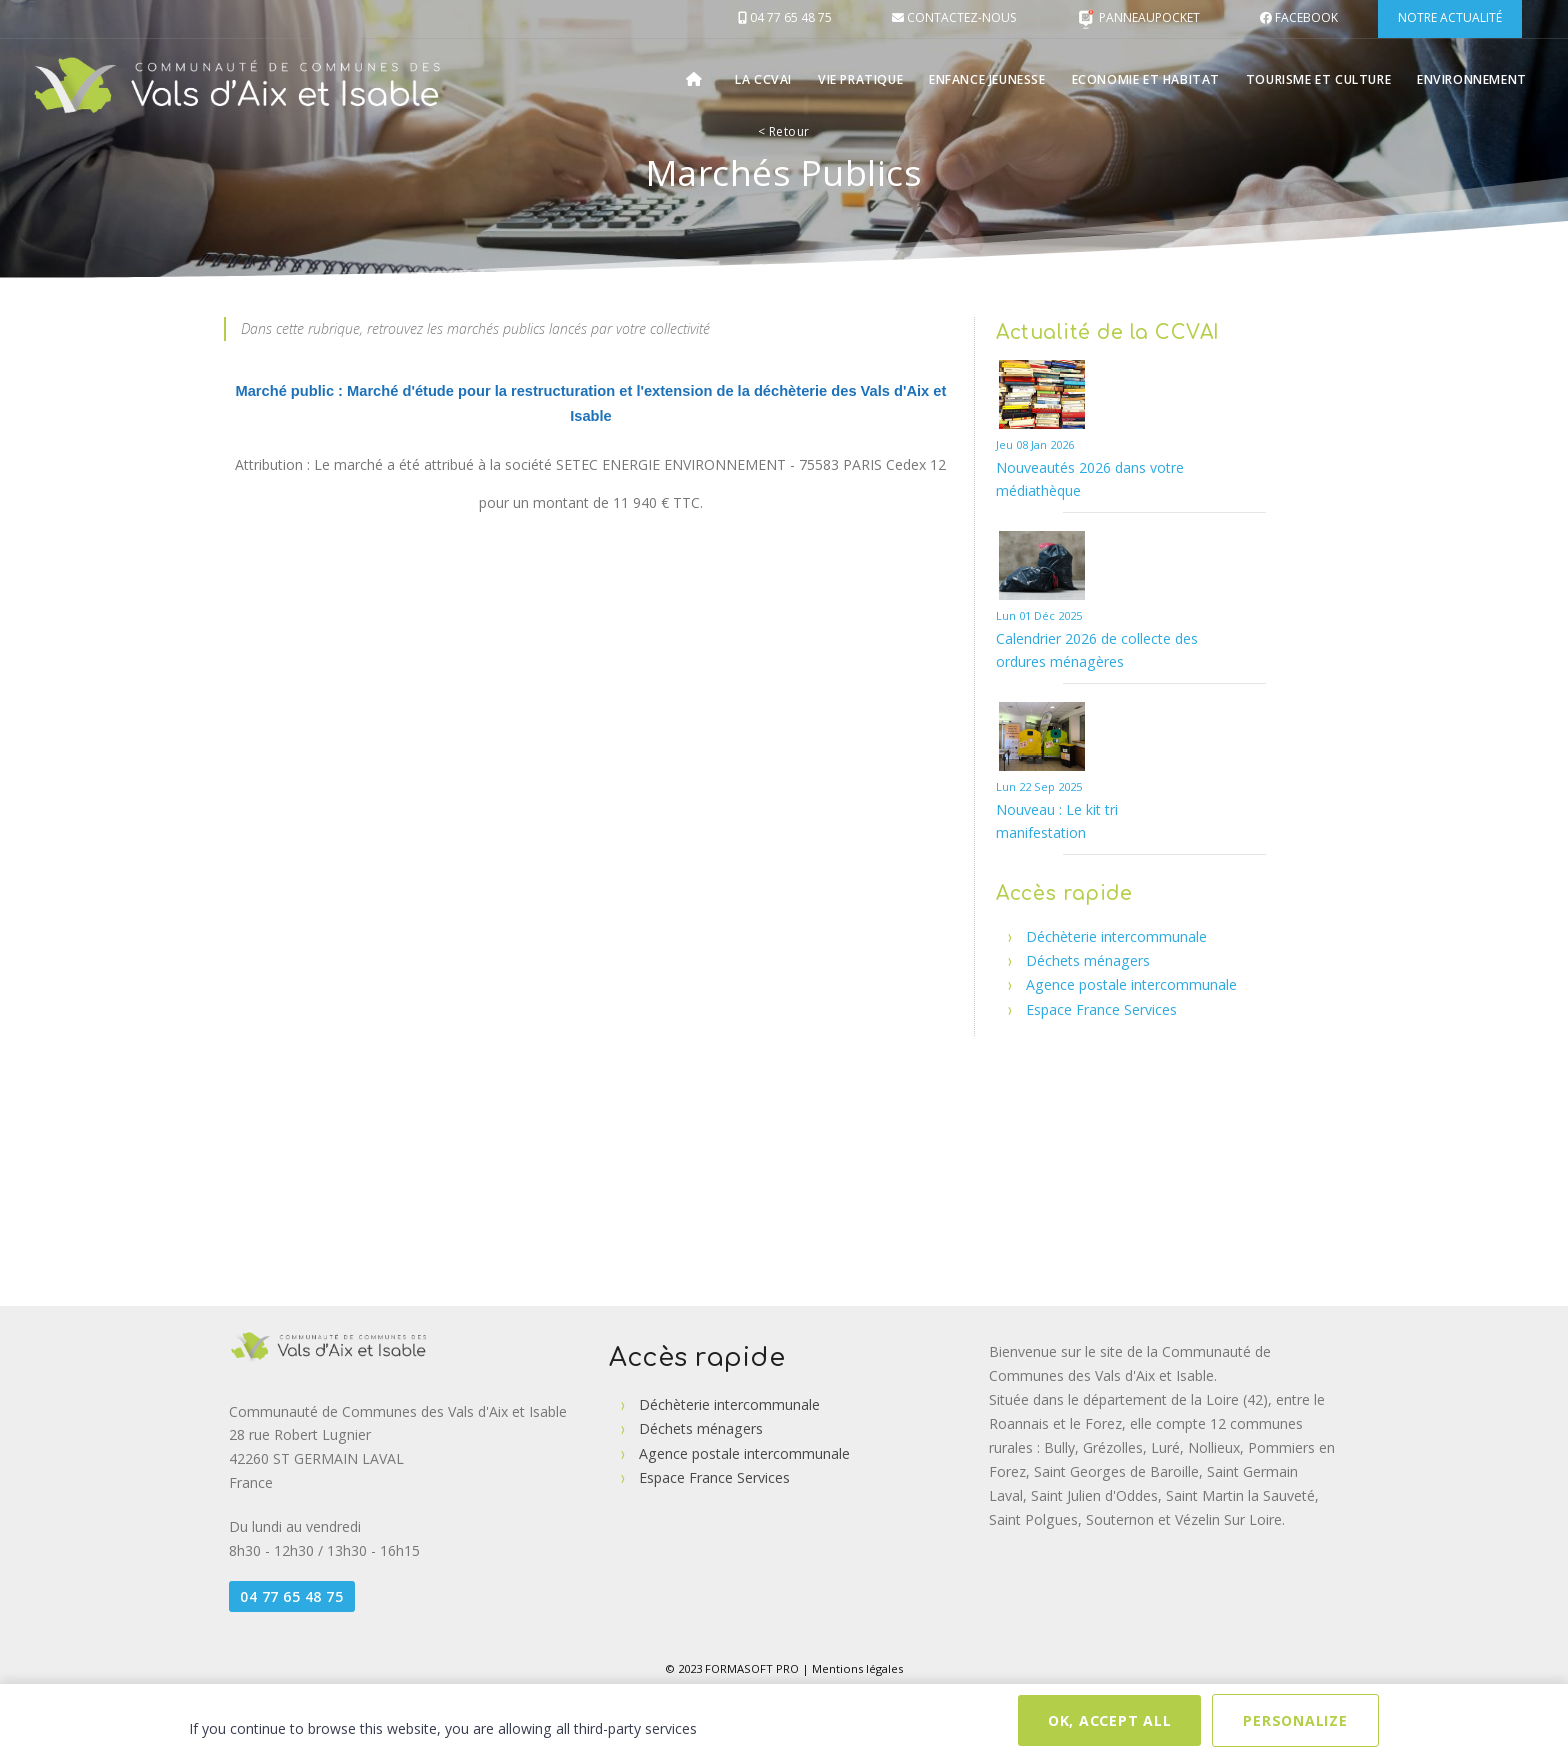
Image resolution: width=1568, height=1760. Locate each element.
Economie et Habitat (1151, 79)
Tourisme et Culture (1321, 79)
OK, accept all (1110, 1720)
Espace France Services (1101, 1009)
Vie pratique (867, 79)
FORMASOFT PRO (752, 1668)
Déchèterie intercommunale (1116, 936)
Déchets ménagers (1088, 960)
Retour (784, 131)
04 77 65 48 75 (292, 1596)
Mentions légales (857, 1668)
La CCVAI (771, 79)
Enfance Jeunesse (995, 79)
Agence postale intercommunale (1131, 984)
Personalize (1295, 1720)
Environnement (1472, 79)
